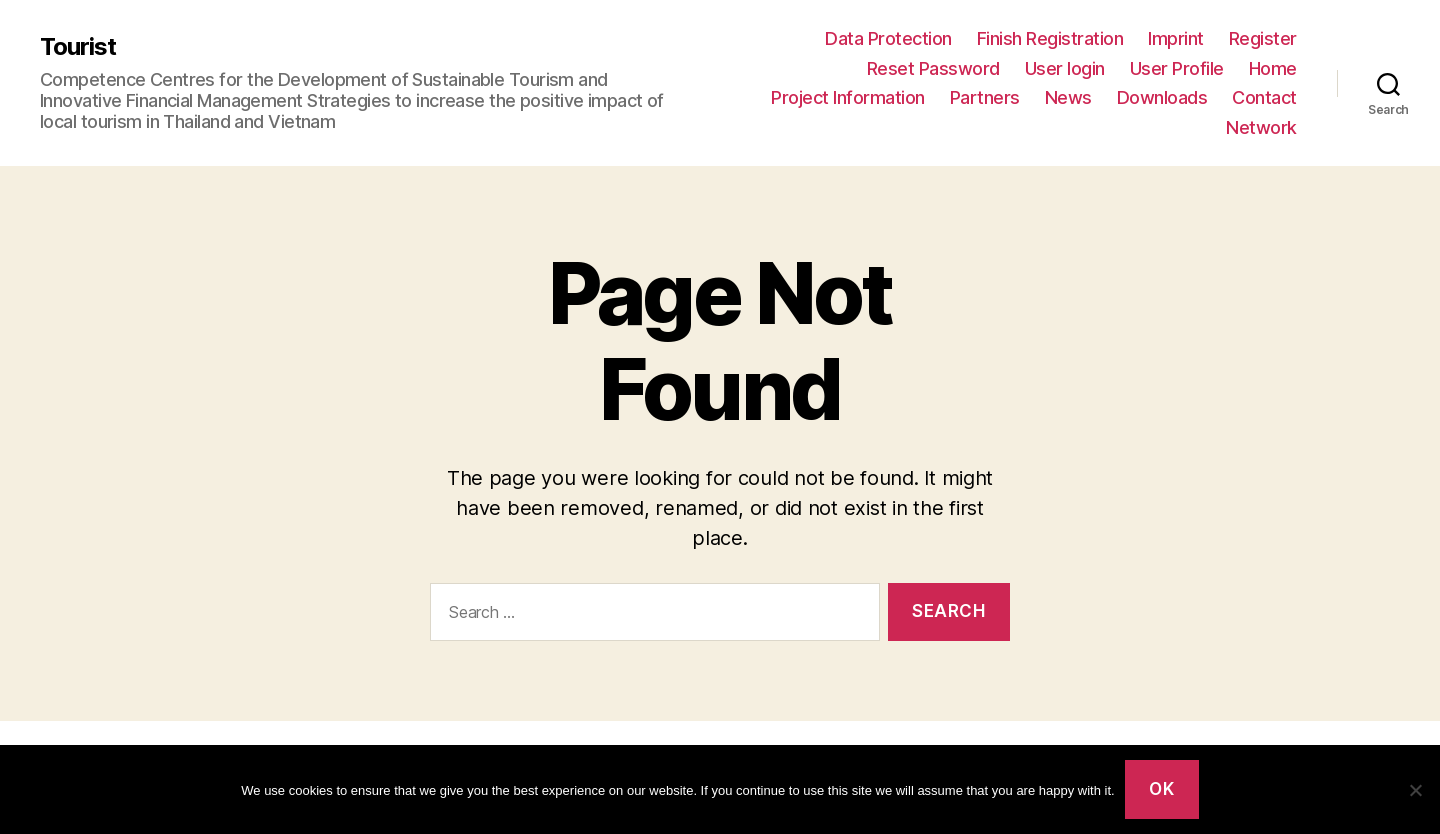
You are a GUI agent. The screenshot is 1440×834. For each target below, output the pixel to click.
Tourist (78, 47)
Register (1263, 38)
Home (1273, 68)
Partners (985, 97)
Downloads (1162, 97)
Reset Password (933, 68)
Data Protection (888, 38)
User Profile (1177, 68)
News (1068, 97)
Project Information (848, 97)
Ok (1161, 789)
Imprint (1176, 38)
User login (1065, 68)
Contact (1264, 97)
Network (1261, 127)
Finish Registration (1050, 38)
